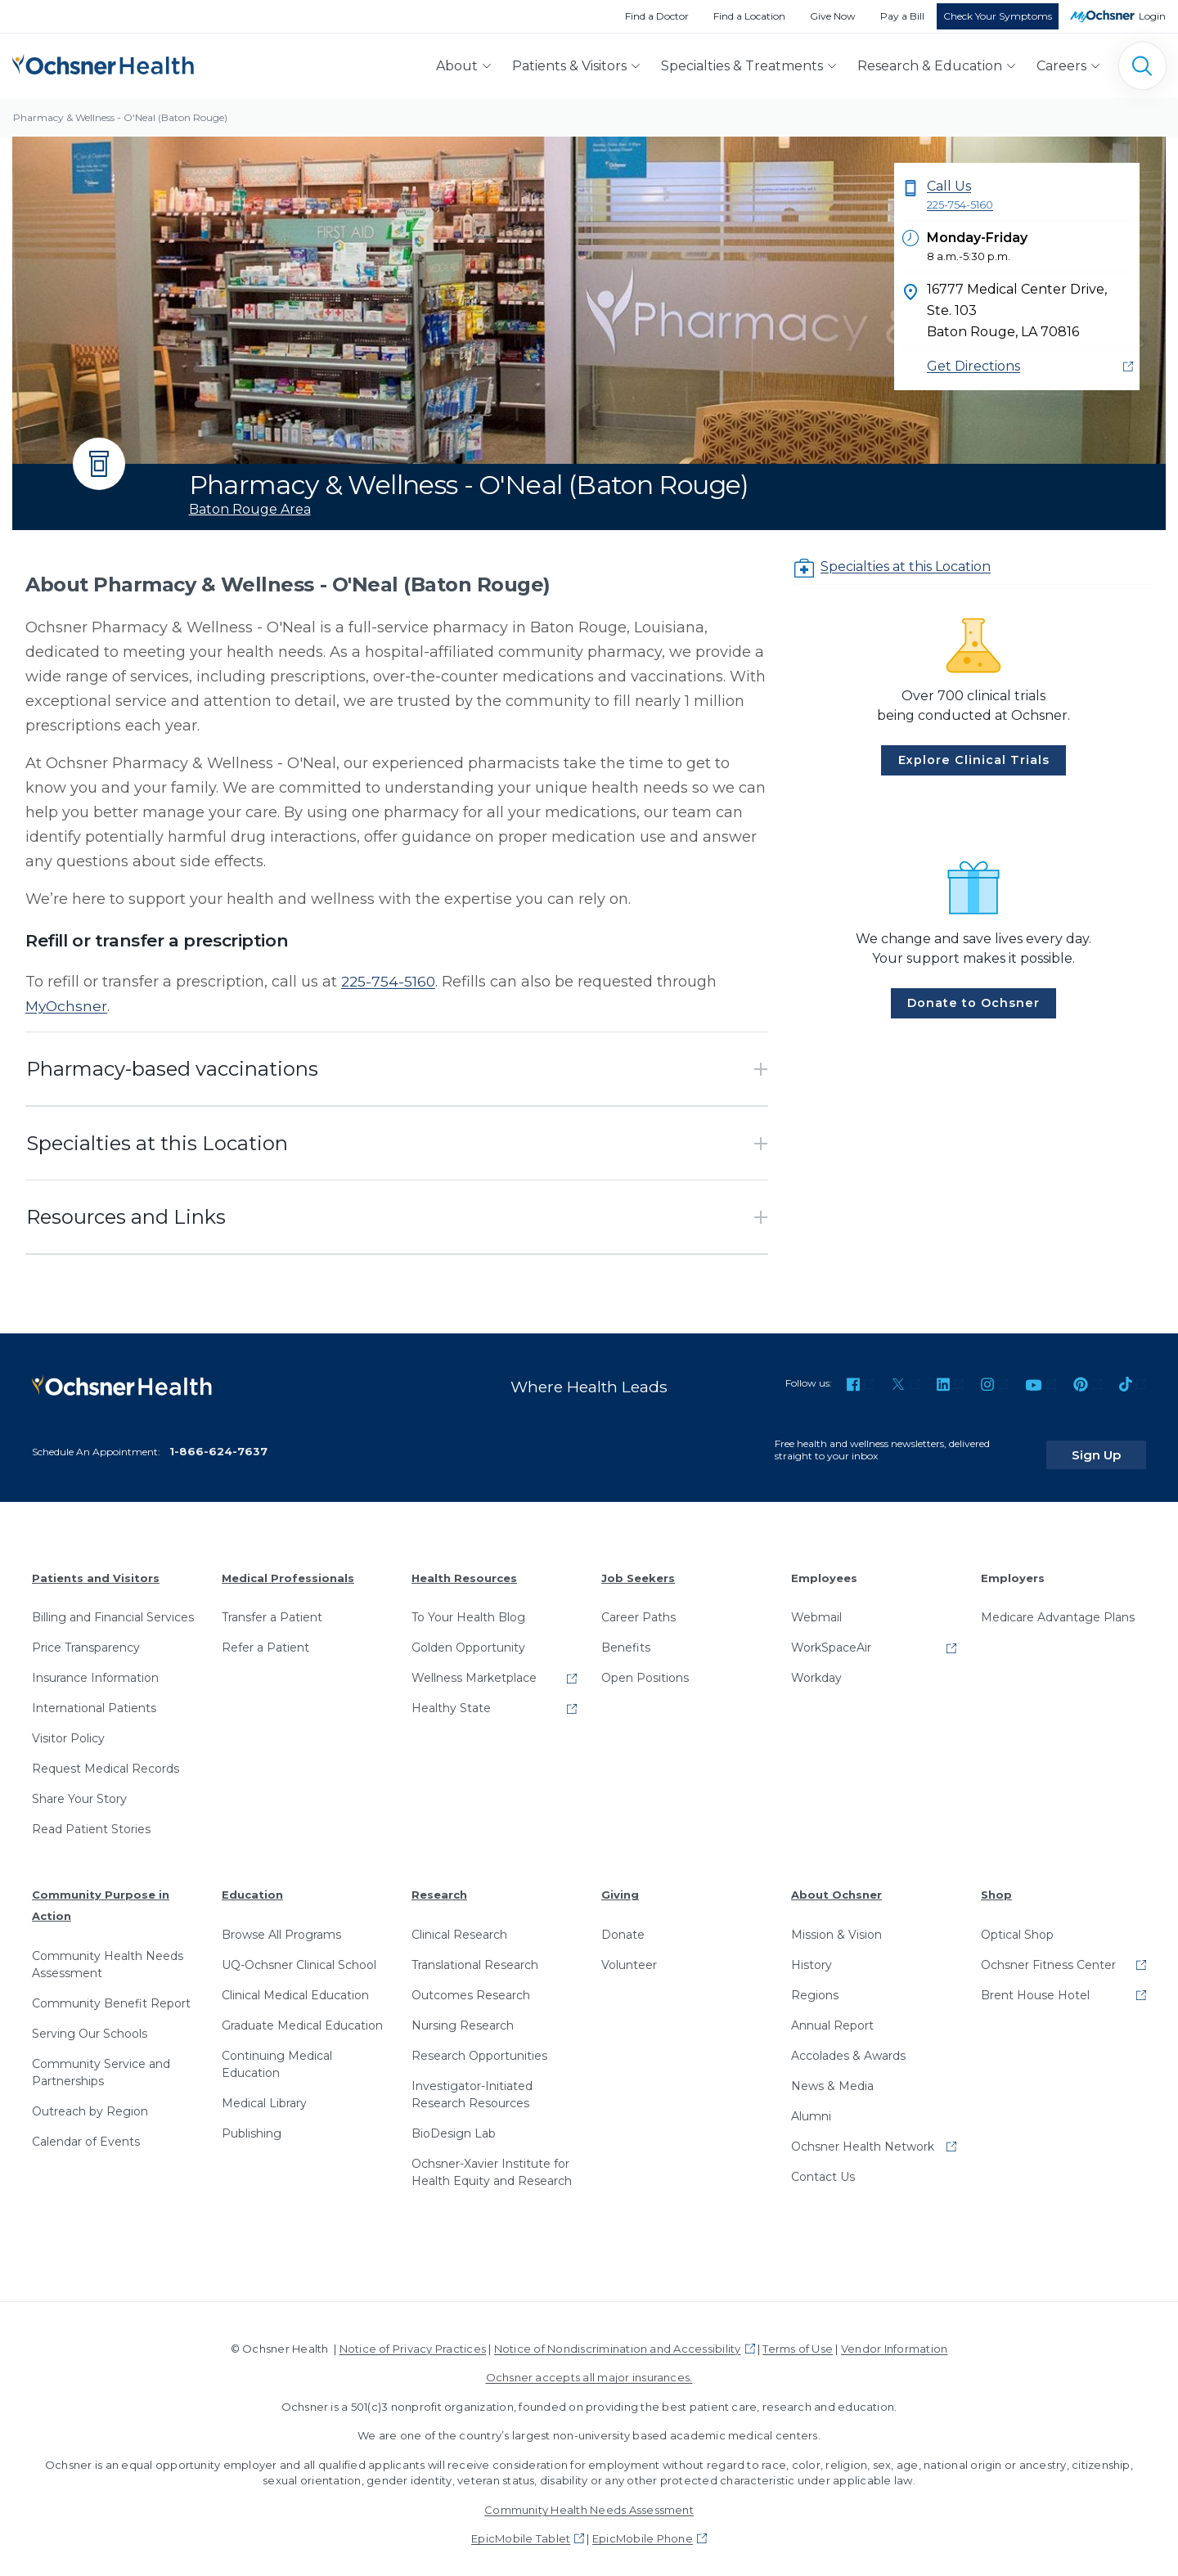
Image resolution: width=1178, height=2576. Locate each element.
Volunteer (629, 1954)
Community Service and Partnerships (101, 2061)
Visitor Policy (68, 1727)
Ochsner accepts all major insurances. (589, 2366)
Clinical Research (459, 1924)
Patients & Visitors (569, 66)
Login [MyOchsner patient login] (1152, 16)
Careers (1061, 66)
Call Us (1030, 196)
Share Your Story (79, 1788)
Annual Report (832, 2014)
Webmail (816, 1606)
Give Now (833, 16)
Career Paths (638, 1606)
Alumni (811, 2105)
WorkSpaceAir (831, 1637)
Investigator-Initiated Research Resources (472, 2084)
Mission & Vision (836, 1924)
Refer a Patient (265, 1637)
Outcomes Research (470, 1984)
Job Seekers (638, 1566)
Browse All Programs (281, 1924)
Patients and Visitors (96, 1566)
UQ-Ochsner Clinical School (299, 1954)
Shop (996, 1883)
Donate (623, 1924)
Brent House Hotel (1035, 1984)
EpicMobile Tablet (520, 2527)
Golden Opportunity (468, 1637)
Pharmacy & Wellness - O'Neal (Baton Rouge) (120, 117)
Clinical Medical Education (295, 1984)
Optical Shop (1017, 1924)
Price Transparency (86, 1637)
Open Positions (645, 1667)
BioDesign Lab (453, 2122)
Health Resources (464, 1566)
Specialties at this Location (906, 566)
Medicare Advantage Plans (1058, 1606)
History (811, 1954)
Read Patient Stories (91, 1818)
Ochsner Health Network (862, 2136)
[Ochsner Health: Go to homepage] (103, 62)
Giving (620, 1883)
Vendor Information (894, 2337)
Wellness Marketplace (474, 1667)
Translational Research (474, 1954)
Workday (816, 1667)
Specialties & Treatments (742, 66)
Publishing (251, 2122)
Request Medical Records (105, 1758)
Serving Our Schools (89, 2022)
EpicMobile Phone (642, 2527)
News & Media (832, 2075)
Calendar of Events (86, 2130)
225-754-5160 (389, 982)
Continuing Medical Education (277, 2054)
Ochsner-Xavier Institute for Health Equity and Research (491, 2162)
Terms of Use (797, 2337)
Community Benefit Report (111, 1992)
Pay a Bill (902, 16)
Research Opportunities (479, 2045)
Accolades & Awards (848, 2045)
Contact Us (823, 2166)
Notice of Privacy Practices (412, 2337)
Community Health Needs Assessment (107, 1953)
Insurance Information (95, 1667)
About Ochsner (836, 1883)
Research (439, 1883)
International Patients (94, 1697)
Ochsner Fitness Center (1048, 1954)
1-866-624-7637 (218, 1440)
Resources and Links (126, 1217)
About (457, 66)
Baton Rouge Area (250, 509)
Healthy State (451, 1697)
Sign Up (1115, 1443)
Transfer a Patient (272, 1606)
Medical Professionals (288, 1566)
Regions (815, 1984)
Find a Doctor (657, 16)
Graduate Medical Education (302, 2014)
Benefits (625, 1637)
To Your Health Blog (468, 1606)
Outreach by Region (90, 2100)
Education (252, 1883)
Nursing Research (462, 2014)
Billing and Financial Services (113, 1606)
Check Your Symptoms (997, 16)
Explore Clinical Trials (974, 760)
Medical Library (264, 2092)
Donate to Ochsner (973, 1003)
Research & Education (929, 66)
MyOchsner (67, 1006)
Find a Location (749, 16)
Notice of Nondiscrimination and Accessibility (617, 2337)
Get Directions (973, 366)
